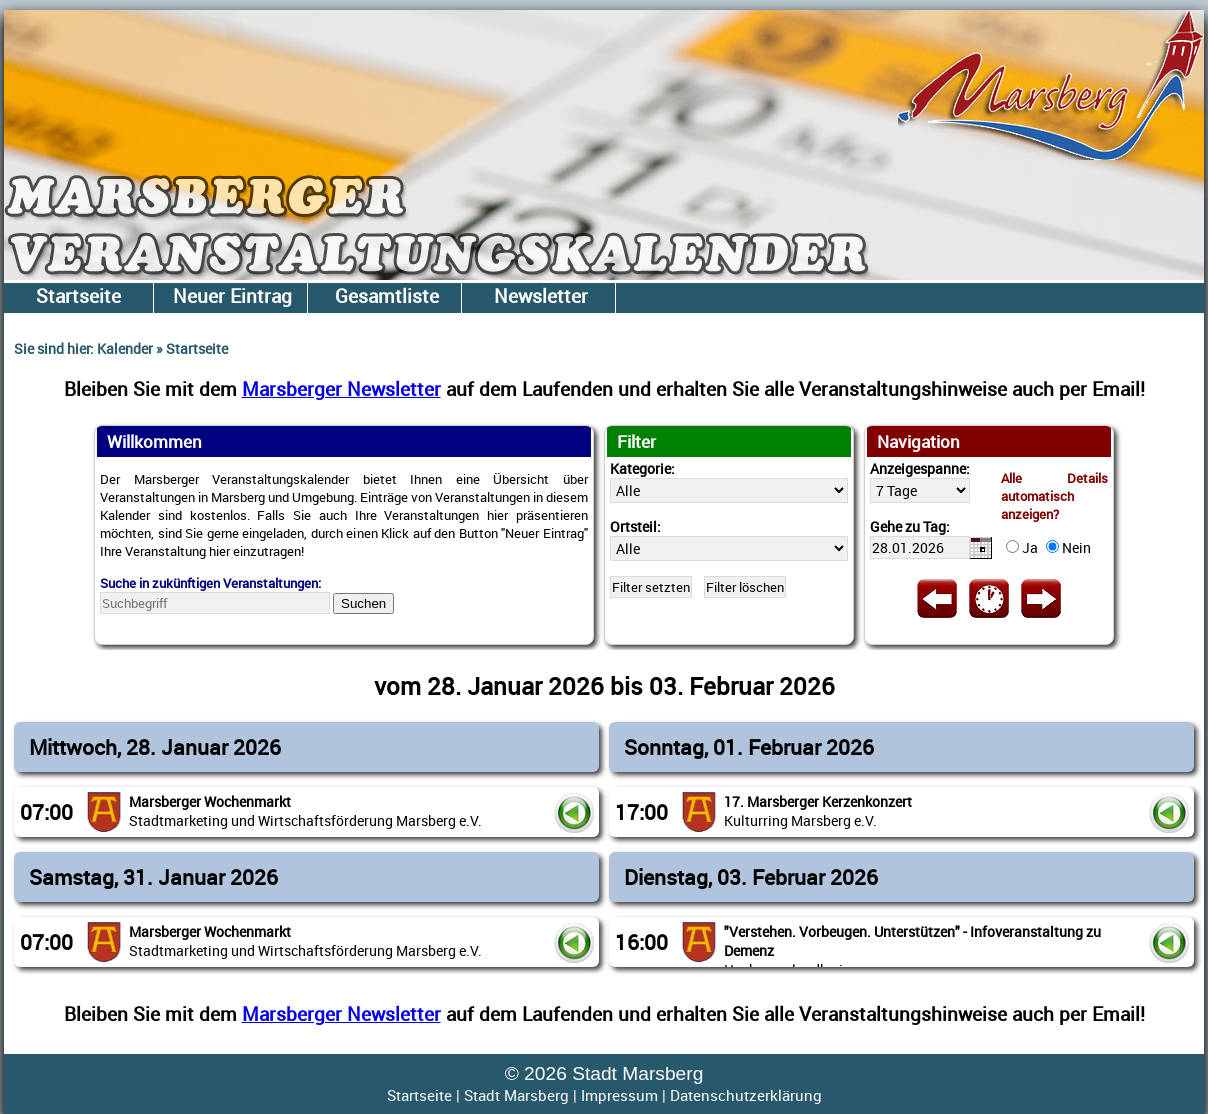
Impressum (619, 1095)
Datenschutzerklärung (746, 1095)
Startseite (419, 1095)
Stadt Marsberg (516, 1095)
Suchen (363, 603)
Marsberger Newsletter (341, 388)
